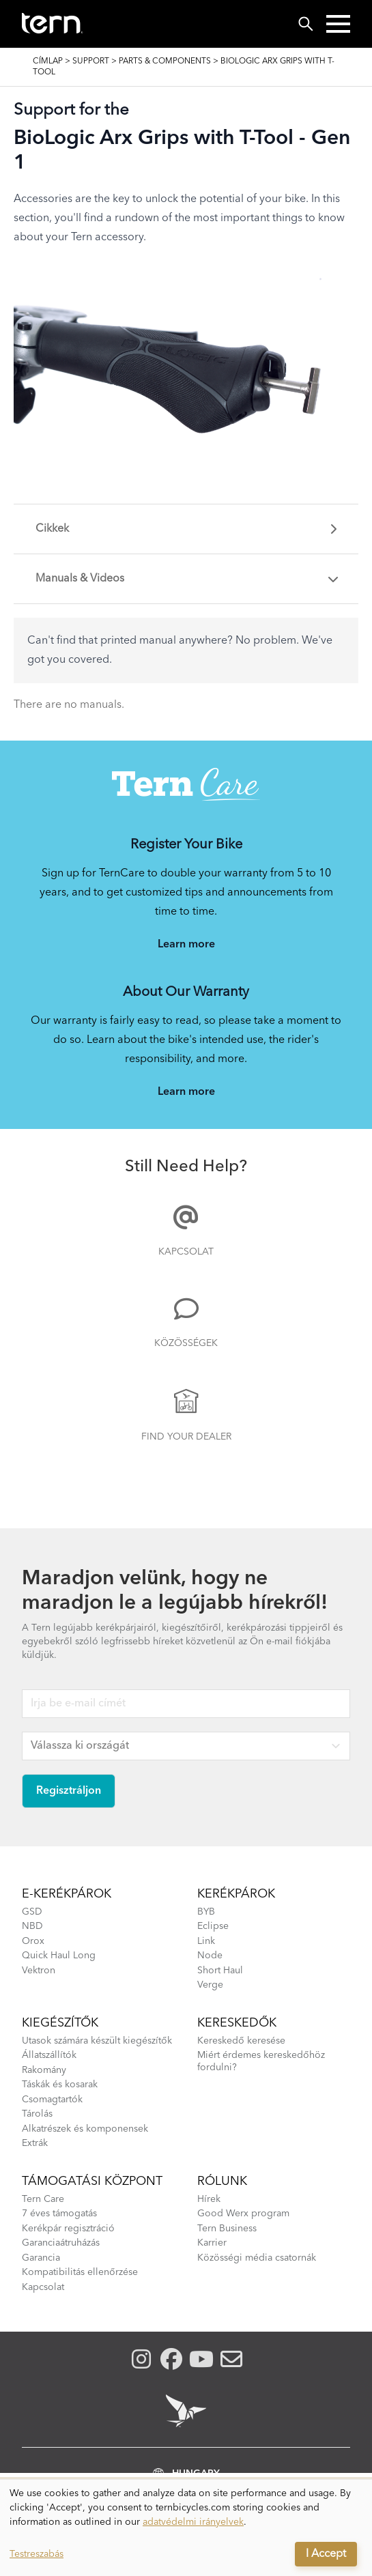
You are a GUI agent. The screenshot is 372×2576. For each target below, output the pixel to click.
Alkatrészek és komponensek (85, 2129)
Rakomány (44, 2070)
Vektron (38, 1970)
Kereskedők (236, 2023)
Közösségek (186, 1343)
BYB (206, 1912)
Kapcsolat (186, 1252)
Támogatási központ (92, 2181)
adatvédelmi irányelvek (193, 2522)
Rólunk (222, 2181)
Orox (33, 1941)
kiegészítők (60, 2023)
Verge (210, 1985)
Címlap (48, 61)
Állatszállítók (49, 2055)
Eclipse (213, 1926)
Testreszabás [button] (36, 2554)
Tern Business (227, 2228)
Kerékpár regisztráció (68, 2228)
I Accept (326, 2554)
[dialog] (186, 2528)
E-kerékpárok (66, 1894)
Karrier (212, 2243)
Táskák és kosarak (60, 2084)
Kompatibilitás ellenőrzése (80, 2272)
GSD (32, 1912)
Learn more (186, 944)
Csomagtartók (52, 2099)
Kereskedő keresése (241, 2041)
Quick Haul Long (59, 1955)
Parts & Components (165, 61)
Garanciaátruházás (61, 2243)
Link (206, 1941)
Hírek (208, 2199)
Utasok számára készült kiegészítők (97, 2041)
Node (210, 1955)
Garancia (41, 2258)
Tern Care (43, 2199)
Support (90, 61)
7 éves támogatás (59, 2213)
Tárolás (37, 2114)
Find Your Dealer (186, 1437)
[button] (338, 24)
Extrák (35, 2143)
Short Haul (220, 1970)
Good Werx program (243, 2213)
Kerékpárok (236, 1894)
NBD (32, 1926)
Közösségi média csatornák (256, 2258)
